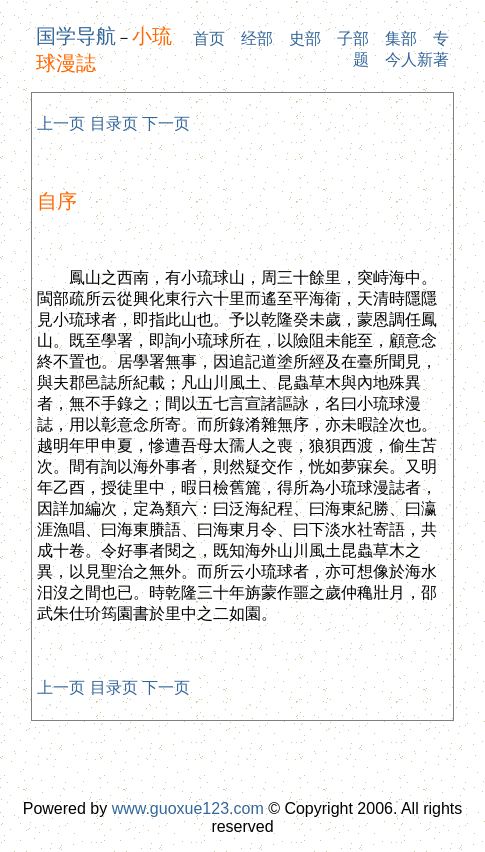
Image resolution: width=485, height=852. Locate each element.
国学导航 (76, 36)
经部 (257, 38)
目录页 (114, 123)
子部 (353, 38)
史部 (305, 38)
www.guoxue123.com (188, 808)
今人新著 (417, 59)
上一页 (61, 123)
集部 (401, 38)
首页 (209, 38)
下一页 (166, 123)
